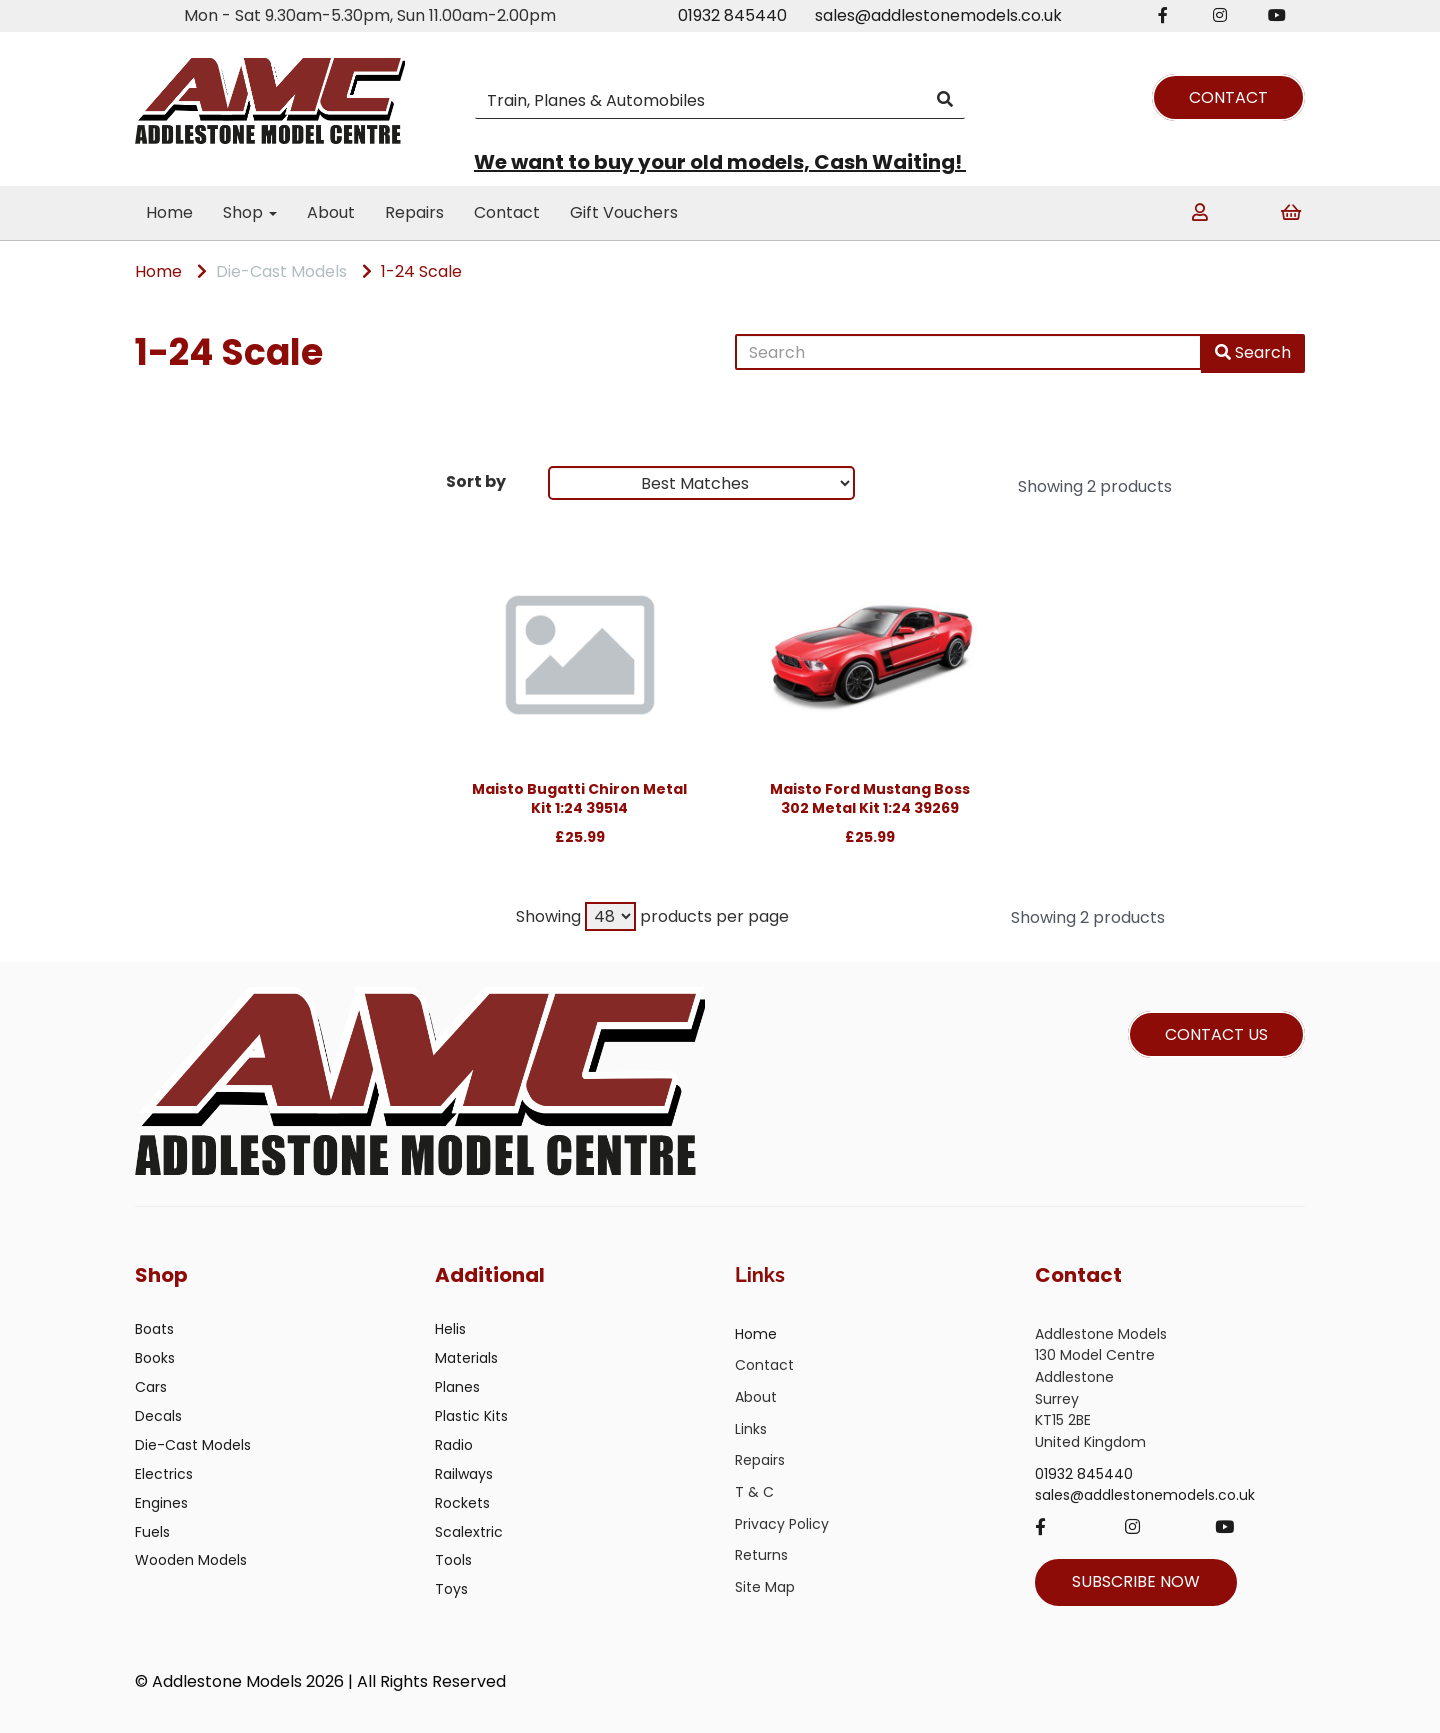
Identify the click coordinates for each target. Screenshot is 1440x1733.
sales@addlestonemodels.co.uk (938, 15)
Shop (250, 212)
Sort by (476, 481)
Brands (172, 487)
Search (1253, 352)
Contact (507, 212)
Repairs (414, 212)
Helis (450, 1329)
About (331, 212)
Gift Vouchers (624, 212)
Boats (154, 1329)
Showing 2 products (1095, 486)
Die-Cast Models (281, 271)
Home (169, 212)
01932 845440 (732, 15)
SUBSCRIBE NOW (1136, 1581)
